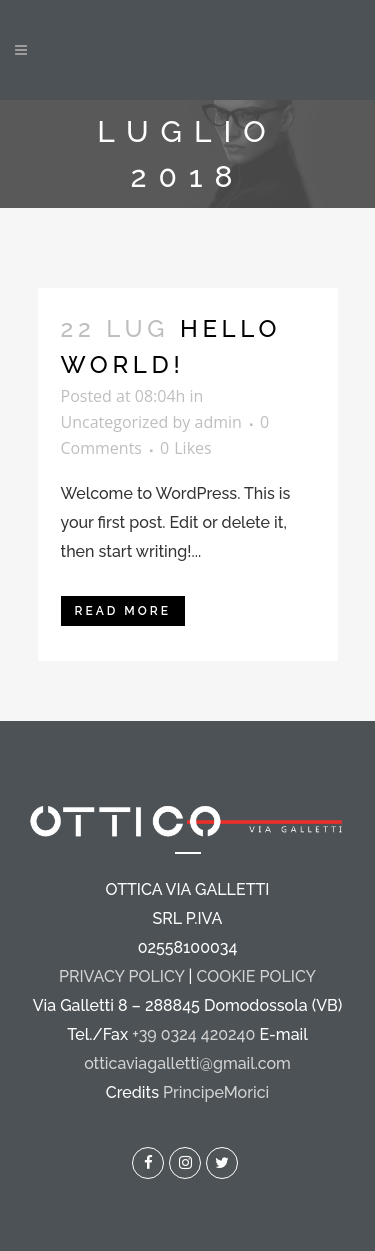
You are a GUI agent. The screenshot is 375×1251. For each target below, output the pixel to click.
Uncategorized (115, 422)
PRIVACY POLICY (122, 976)
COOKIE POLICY (256, 976)
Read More (123, 611)
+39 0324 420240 (193, 1034)
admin (218, 422)
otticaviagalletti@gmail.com (187, 1063)
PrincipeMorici (216, 1092)
